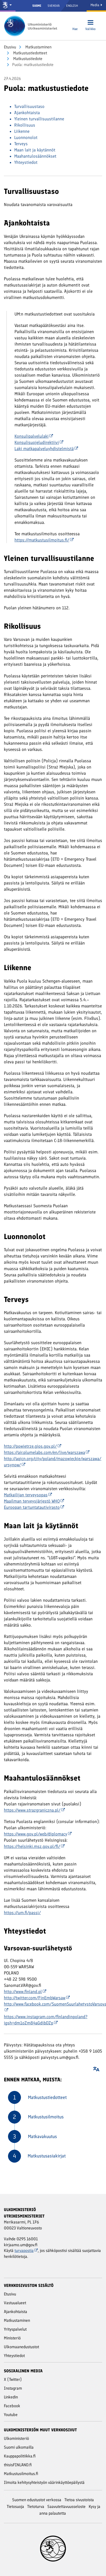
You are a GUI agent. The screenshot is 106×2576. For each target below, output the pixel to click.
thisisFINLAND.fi (18, 2464)
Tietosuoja (15, 2506)
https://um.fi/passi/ (22, 1912)
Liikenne (21, 131)
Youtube (11, 2414)
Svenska (54, 6)
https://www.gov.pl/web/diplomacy (38, 1833)
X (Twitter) (13, 2379)
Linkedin (11, 2397)
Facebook (12, 2405)
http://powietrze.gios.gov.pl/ (32, 1446)
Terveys (21, 143)
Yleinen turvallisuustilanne (39, 118)
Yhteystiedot (25, 162)
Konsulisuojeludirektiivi (38, 442)
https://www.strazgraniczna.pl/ (34, 1810)
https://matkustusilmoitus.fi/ (44, 540)
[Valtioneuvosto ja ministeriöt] (8, 6)
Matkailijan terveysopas (28, 1494)
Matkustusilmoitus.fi (21, 2473)
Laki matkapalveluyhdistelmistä (46, 448)
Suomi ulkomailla (19, 2447)
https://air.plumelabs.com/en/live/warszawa (46, 1452)
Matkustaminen (37, 47)
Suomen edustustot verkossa (36, 2499)
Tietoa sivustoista (79, 2499)
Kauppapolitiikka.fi (20, 2456)
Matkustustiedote (27, 58)
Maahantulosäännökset (35, 156)
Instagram (13, 2388)
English (72, 6)
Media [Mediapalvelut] (96, 5)
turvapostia (26, 2250)
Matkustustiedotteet (29, 52)
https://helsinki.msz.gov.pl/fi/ (34, 1846)
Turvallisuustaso (29, 106)
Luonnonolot (25, 137)
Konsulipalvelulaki (33, 436)
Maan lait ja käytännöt (34, 149)
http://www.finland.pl (25, 1991)
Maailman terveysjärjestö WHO (34, 1501)
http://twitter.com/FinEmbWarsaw (37, 1997)
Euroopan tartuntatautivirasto (34, 1507)
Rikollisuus (24, 125)
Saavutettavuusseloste (66, 2506)
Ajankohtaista (27, 112)
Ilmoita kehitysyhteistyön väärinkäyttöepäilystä (44, 2482)
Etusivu (10, 47)
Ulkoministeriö (16, 2438)
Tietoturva (35, 2506)
